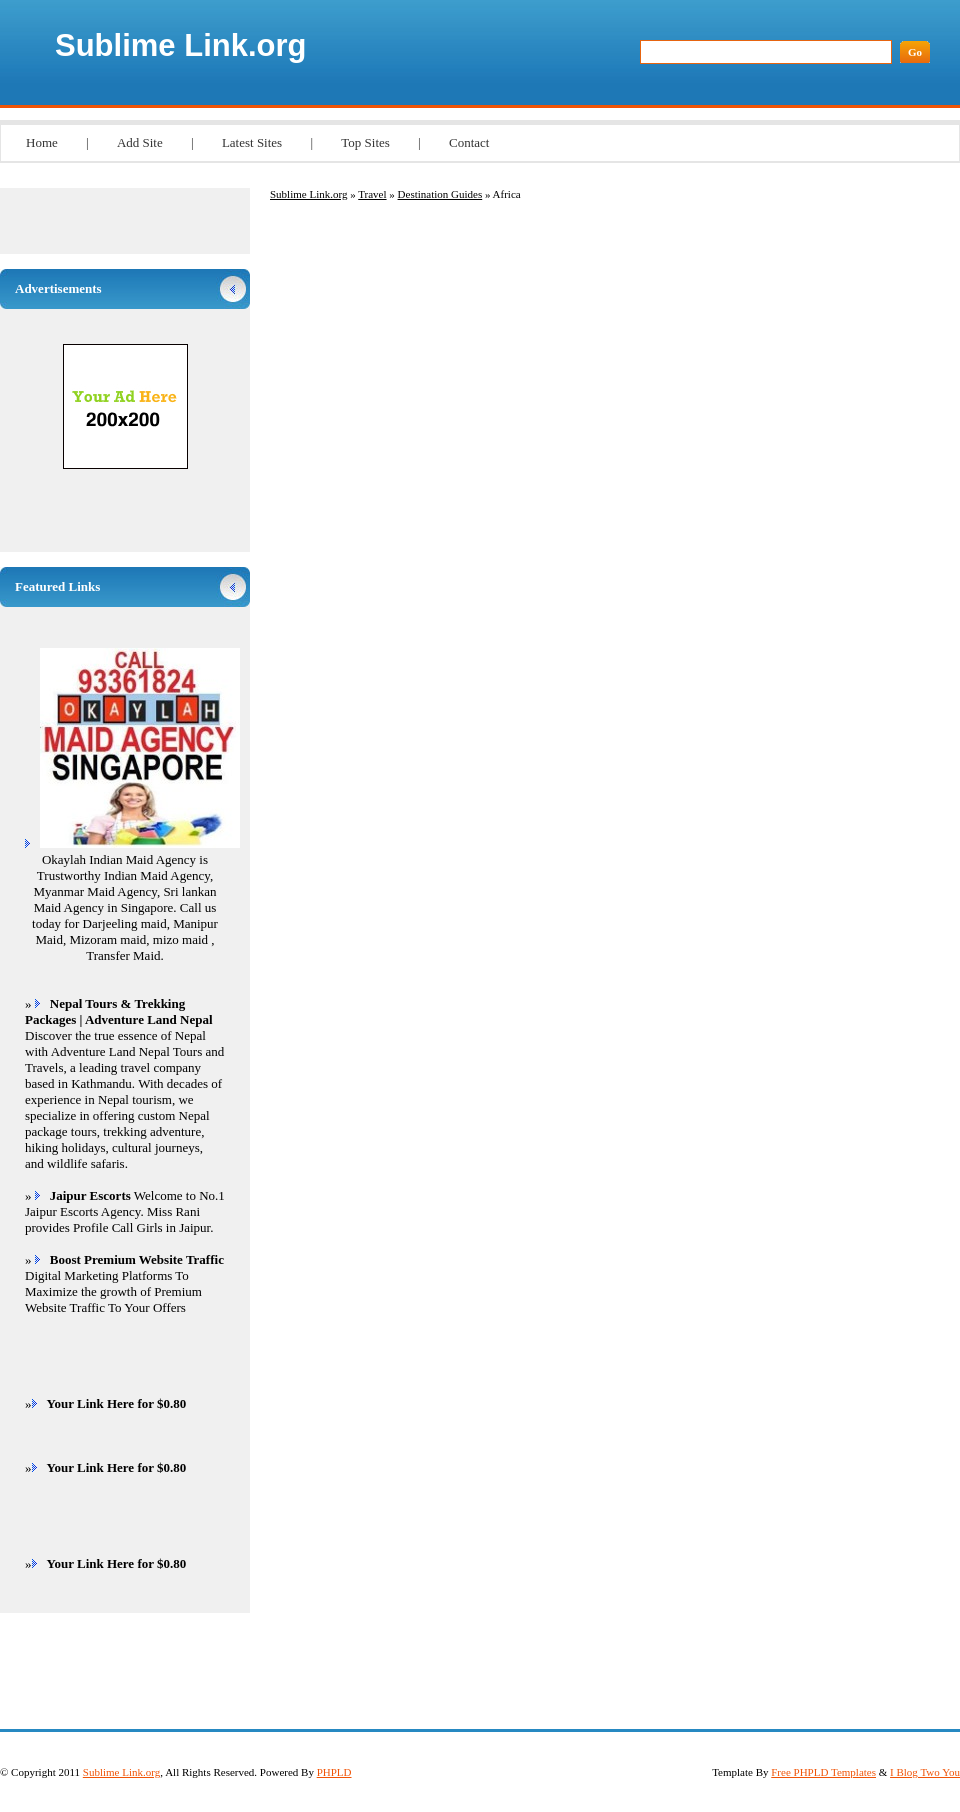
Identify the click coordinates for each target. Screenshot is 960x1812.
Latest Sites (252, 142)
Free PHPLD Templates (823, 1772)
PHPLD (334, 1772)
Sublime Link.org (180, 45)
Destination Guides (440, 194)
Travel (372, 194)
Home (42, 142)
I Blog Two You (925, 1772)
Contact (469, 142)
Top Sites (365, 142)
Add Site (140, 142)
